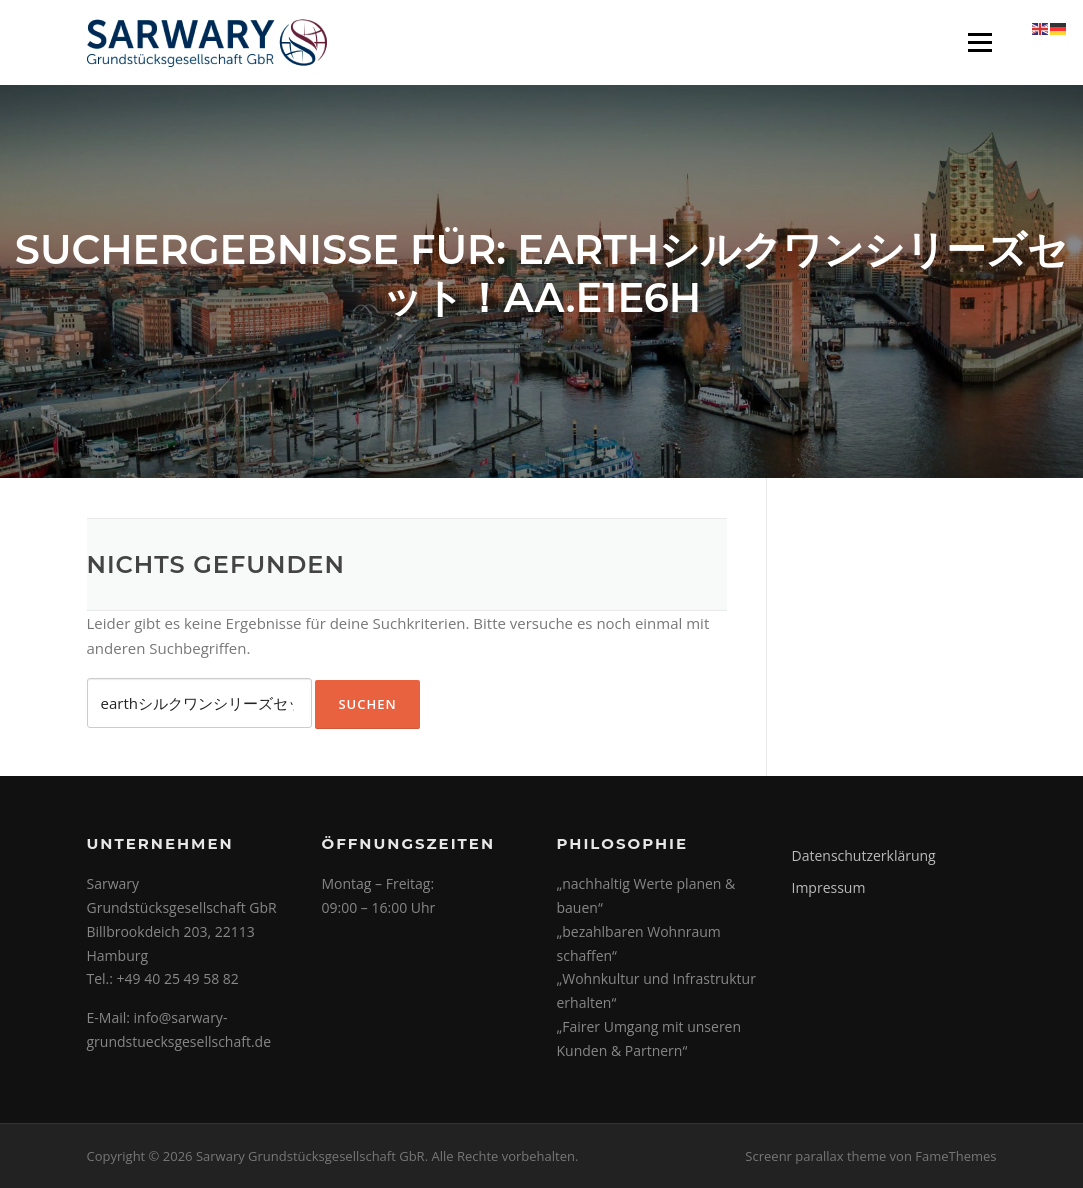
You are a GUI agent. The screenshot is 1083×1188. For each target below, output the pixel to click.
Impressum (829, 887)
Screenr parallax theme (815, 1156)
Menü (979, 42)
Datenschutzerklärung (864, 855)
